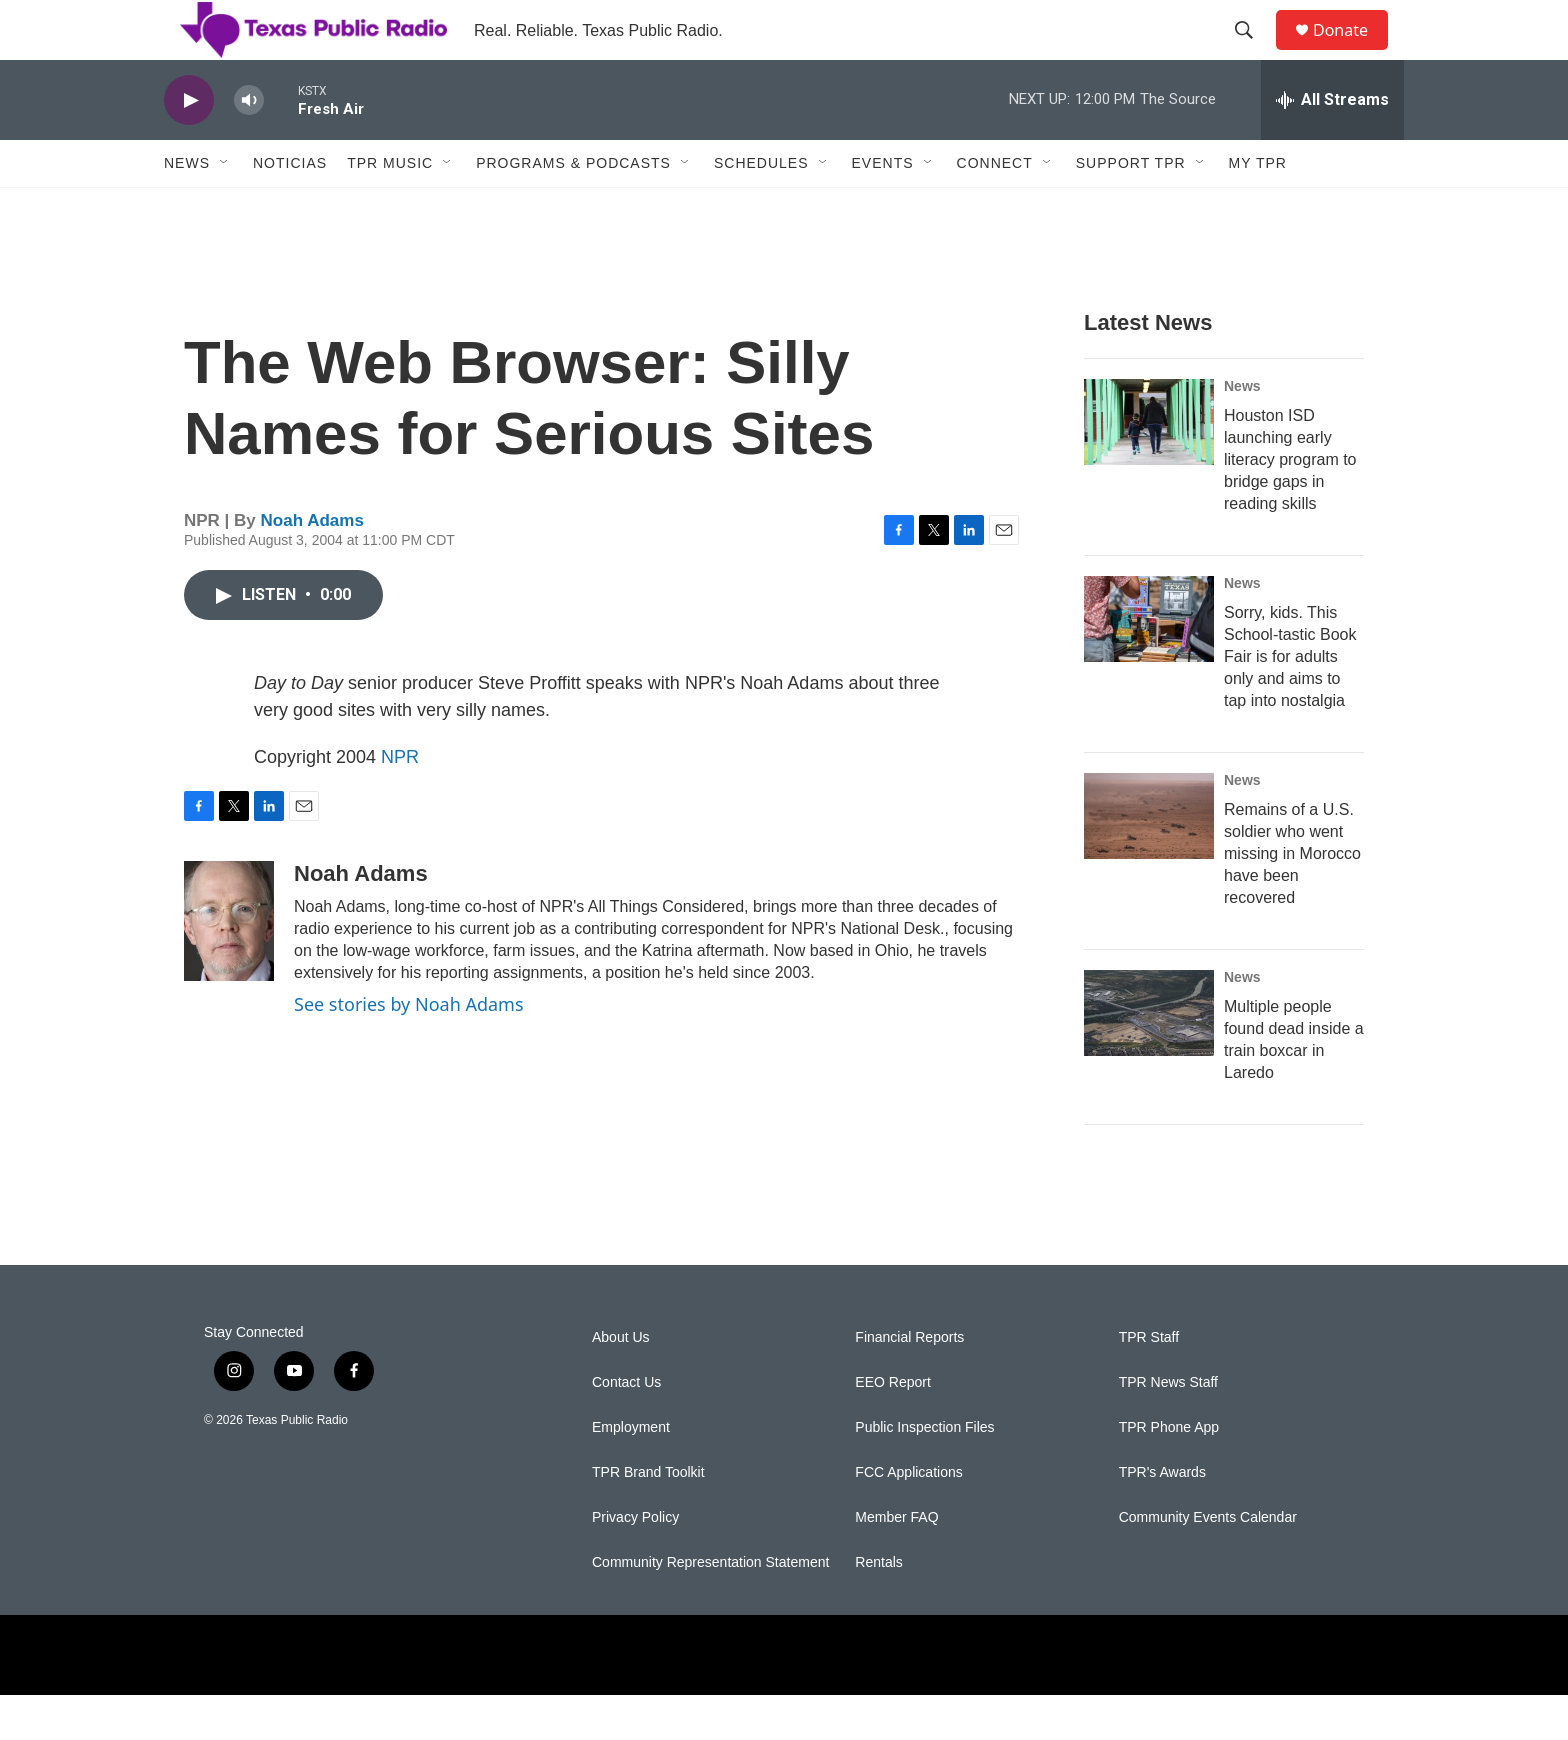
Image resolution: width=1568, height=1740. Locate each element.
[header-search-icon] (1253, 53)
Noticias (290, 208)
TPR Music (390, 208)
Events (883, 208)
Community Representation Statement (710, 1607)
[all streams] (1332, 145)
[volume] (249, 145)
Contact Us (626, 1427)
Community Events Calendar (1208, 1562)
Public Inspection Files (924, 1472)
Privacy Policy (635, 1562)
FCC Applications (908, 1517)
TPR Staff (1149, 1382)
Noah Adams (312, 565)
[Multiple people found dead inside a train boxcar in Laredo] (1149, 1058)
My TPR (1258, 208)
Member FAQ (896, 1562)
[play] (189, 145)
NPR (400, 802)
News (187, 208)
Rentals (878, 1607)
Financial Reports (909, 1382)
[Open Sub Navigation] (225, 208)
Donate (1353, 52)
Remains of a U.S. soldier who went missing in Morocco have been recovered (1292, 898)
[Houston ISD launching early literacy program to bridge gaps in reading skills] (1149, 467)
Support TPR (1131, 208)
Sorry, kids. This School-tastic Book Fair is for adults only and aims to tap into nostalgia (1290, 701)
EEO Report (892, 1427)
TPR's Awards (1162, 1517)
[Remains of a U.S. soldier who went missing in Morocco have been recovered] (1149, 861)
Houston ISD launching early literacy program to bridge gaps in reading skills (1290, 504)
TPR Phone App (1169, 1472)
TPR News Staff (1168, 1427)
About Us (621, 1382)
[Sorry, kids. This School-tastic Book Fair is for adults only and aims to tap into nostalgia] (1149, 664)
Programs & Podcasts (573, 208)
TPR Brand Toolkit (648, 1517)
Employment (631, 1472)
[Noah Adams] (229, 966)
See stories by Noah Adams (409, 1049)
